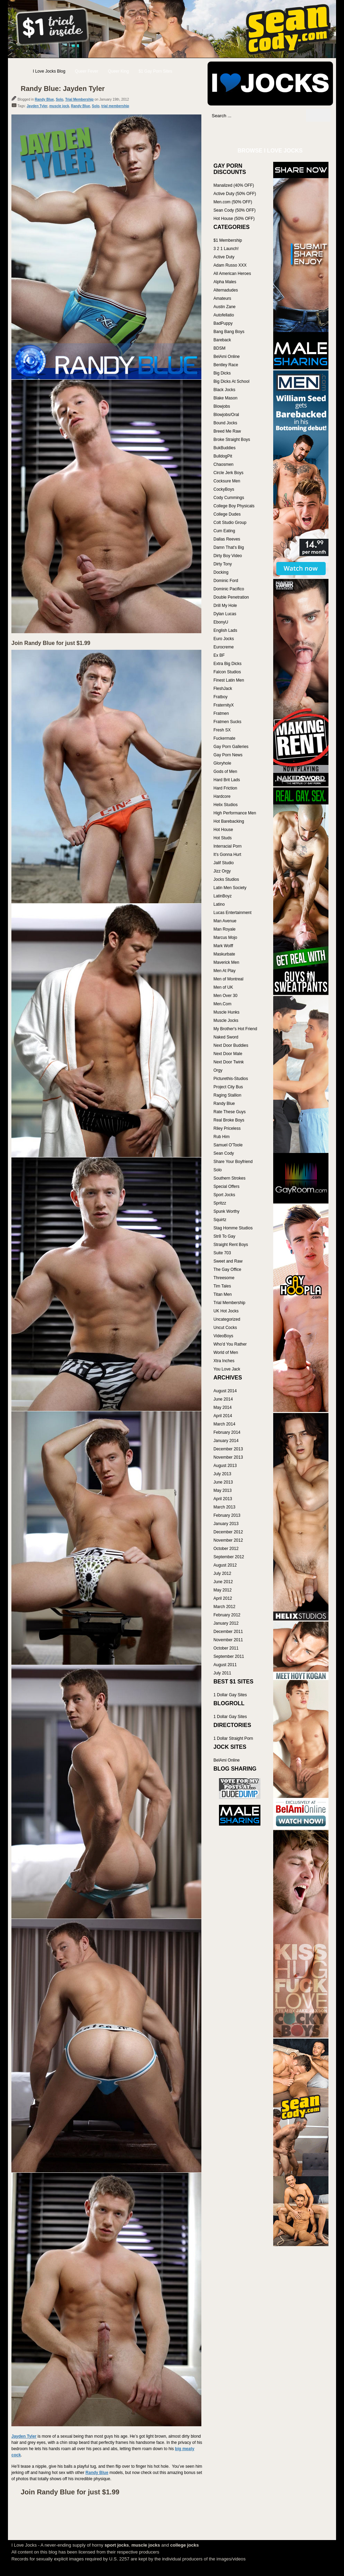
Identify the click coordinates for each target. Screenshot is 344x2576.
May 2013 (222, 1490)
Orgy (217, 1070)
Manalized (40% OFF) (233, 185)
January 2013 (226, 1523)
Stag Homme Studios (232, 1228)
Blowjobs (221, 406)
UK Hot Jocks (226, 1311)
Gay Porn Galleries (230, 746)
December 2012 (228, 1532)
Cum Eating (224, 530)
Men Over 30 (225, 995)
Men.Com (222, 1003)
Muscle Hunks (226, 1012)
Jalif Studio (223, 862)
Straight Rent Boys (230, 1244)
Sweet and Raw (227, 1261)
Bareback (222, 340)
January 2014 (226, 1440)
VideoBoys (223, 1335)
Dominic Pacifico (228, 589)
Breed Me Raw (227, 431)
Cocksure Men (226, 481)
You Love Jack (226, 1369)
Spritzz (219, 1203)
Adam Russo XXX (230, 265)
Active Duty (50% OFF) (234, 193)
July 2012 (222, 1573)
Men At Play (224, 970)
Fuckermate (224, 738)
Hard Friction (225, 788)
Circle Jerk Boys (228, 472)
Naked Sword (225, 1037)
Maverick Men (226, 962)
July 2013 (222, 1473)
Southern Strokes (229, 1178)
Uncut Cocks (225, 1327)
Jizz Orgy (222, 871)
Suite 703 (222, 1252)
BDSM (219, 348)
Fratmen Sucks (227, 721)
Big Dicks (222, 373)
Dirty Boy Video (227, 555)
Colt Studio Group (229, 522)
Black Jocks (224, 389)
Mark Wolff (223, 945)
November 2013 (228, 1457)
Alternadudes (225, 290)
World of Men (225, 1352)
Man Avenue (225, 920)
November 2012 (228, 1540)
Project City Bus (228, 1086)
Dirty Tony (222, 564)
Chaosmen (223, 464)
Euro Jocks (223, 638)
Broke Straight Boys (231, 439)
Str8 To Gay (224, 1236)
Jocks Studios (226, 879)
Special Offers (226, 1186)
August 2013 (225, 1465)
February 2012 (226, 1615)
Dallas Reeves (226, 539)
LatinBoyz (222, 896)
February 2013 (226, 1515)
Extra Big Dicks (227, 663)
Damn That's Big (228, 547)
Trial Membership (79, 99)
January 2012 (226, 1623)
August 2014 (225, 1390)
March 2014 (224, 1424)
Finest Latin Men (228, 680)
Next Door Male (227, 1053)
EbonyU (220, 622)
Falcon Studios (227, 672)
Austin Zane (224, 306)
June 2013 (223, 1482)
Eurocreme (223, 647)
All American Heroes (232, 273)
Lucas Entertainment (232, 912)
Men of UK (223, 987)
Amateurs (222, 298)
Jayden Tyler (37, 106)
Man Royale (224, 929)
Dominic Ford (225, 580)
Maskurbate (224, 954)
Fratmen (221, 713)
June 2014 (223, 1399)
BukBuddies (224, 447)
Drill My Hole (225, 605)
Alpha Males (224, 281)
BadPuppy (222, 323)
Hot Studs (222, 837)
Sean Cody (223, 1153)
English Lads (225, 630)
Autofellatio (223, 315)
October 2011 (226, 1648)
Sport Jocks (224, 1194)
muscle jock (59, 106)
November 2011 (228, 1639)
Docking (220, 572)
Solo (59, 99)
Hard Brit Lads (226, 779)
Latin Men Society (229, 887)
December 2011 (228, 1631)
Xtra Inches (224, 1360)
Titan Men (222, 1294)
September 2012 (228, 1556)
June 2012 (223, 1581)
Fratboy (220, 696)
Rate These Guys (229, 1111)
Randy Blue (44, 99)
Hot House (223, 829)
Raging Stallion (227, 1095)
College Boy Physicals (234, 506)
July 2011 (222, 1673)
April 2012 (222, 1598)
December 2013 (228, 1449)
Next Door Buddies (230, 1045)
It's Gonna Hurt (227, 854)
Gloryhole (222, 763)
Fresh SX (222, 730)
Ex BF (219, 655)
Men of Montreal (228, 979)
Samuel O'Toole (227, 1145)
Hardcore (221, 796)
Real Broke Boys (228, 1120)
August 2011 (225, 1664)
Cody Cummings (228, 497)
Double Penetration (231, 597)
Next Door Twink (228, 1062)
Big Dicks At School (231, 381)
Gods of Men (225, 771)
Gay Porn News (227, 755)
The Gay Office (227, 1269)
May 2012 (222, 1590)
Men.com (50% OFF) (232, 202)
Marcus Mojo (225, 937)
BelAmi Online (226, 356)
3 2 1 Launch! (226, 248)
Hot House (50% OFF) (234, 218)
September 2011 (228, 1656)
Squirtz (219, 1219)
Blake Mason (225, 398)
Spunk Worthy (226, 1211)
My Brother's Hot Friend (235, 1028)
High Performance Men (234, 813)
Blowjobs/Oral (226, 414)
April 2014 (222, 1415)
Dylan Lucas (224, 613)
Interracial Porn (227, 846)
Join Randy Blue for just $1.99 (50, 643)
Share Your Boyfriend (232, 1161)
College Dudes (227, 514)
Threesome (224, 1277)
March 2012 (224, 1606)
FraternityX (223, 705)
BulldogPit (222, 456)
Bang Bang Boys (228, 331)
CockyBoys (223, 489)
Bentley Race (225, 364)
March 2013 (224, 1507)
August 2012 (225, 1565)
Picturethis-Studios (230, 1078)
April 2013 (222, 1498)
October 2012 (226, 1548)
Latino (219, 904)
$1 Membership (227, 240)
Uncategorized (226, 1319)
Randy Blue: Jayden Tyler (63, 88)
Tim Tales (222, 1286)
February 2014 (226, 1432)
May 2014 (222, 1407)
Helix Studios (225, 804)
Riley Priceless (227, 1128)
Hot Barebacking (228, 821)
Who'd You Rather (230, 1344)
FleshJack (222, 688)
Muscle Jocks (225, 1020)
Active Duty (224, 257)
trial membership (115, 106)
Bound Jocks (225, 423)
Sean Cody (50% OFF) (234, 210)
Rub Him (221, 1136)
